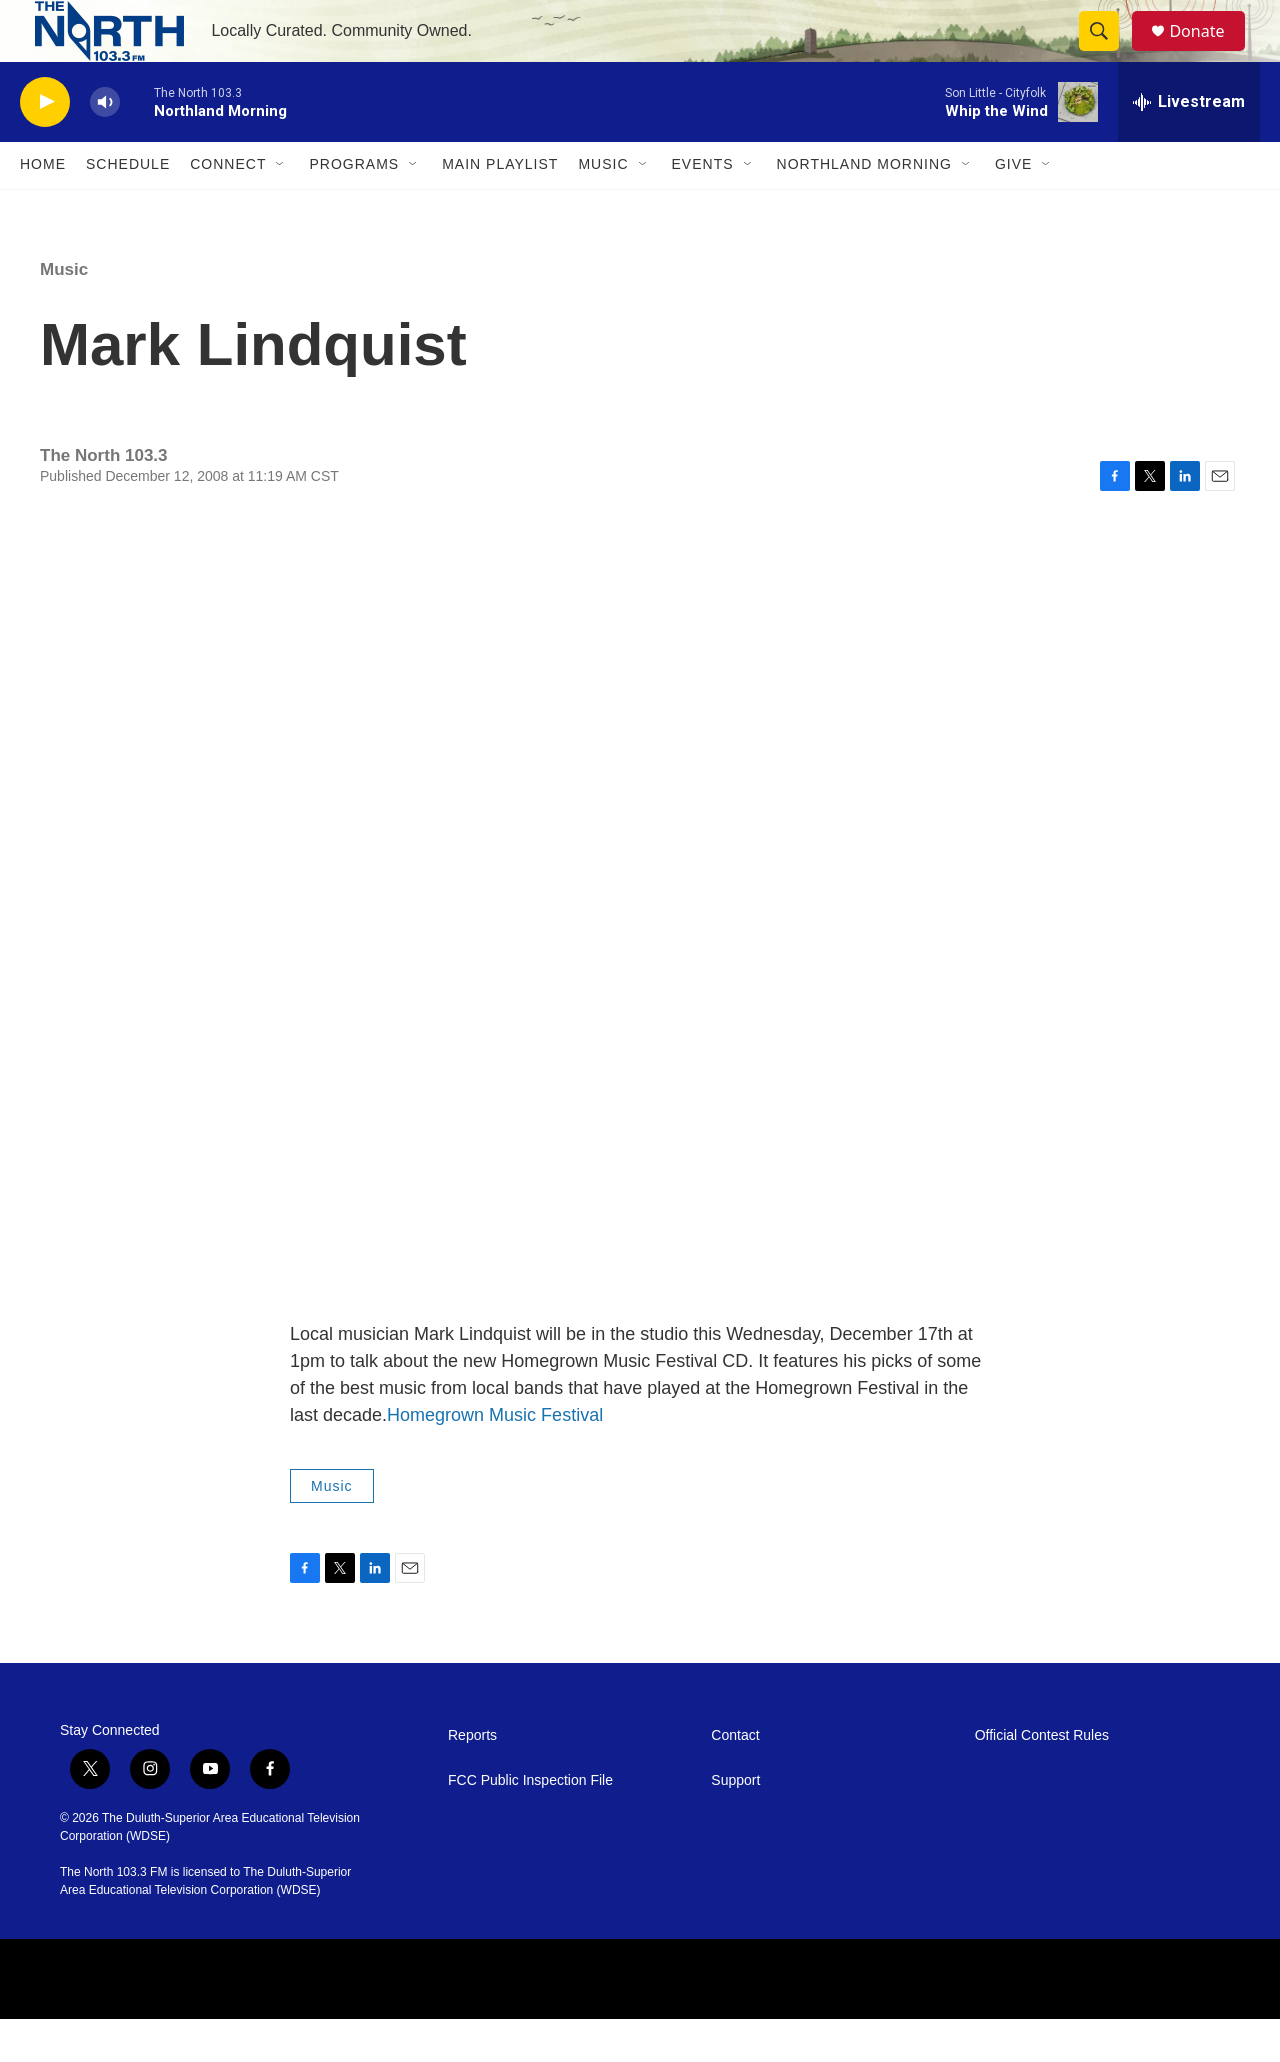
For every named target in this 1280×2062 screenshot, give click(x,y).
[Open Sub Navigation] (281, 208)
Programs (354, 208)
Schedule (128, 208)
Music (603, 208)
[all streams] (1189, 145)
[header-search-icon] (1108, 53)
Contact (735, 1778)
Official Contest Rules (1042, 1778)
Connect (228, 208)
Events (703, 208)
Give (1013, 208)
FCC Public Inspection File (530, 1823)
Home (43, 208)
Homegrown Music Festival (495, 1458)
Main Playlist (500, 208)
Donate (1209, 52)
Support (735, 1823)
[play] (45, 145)
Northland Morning (864, 208)
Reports (472, 1778)
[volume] (105, 145)
